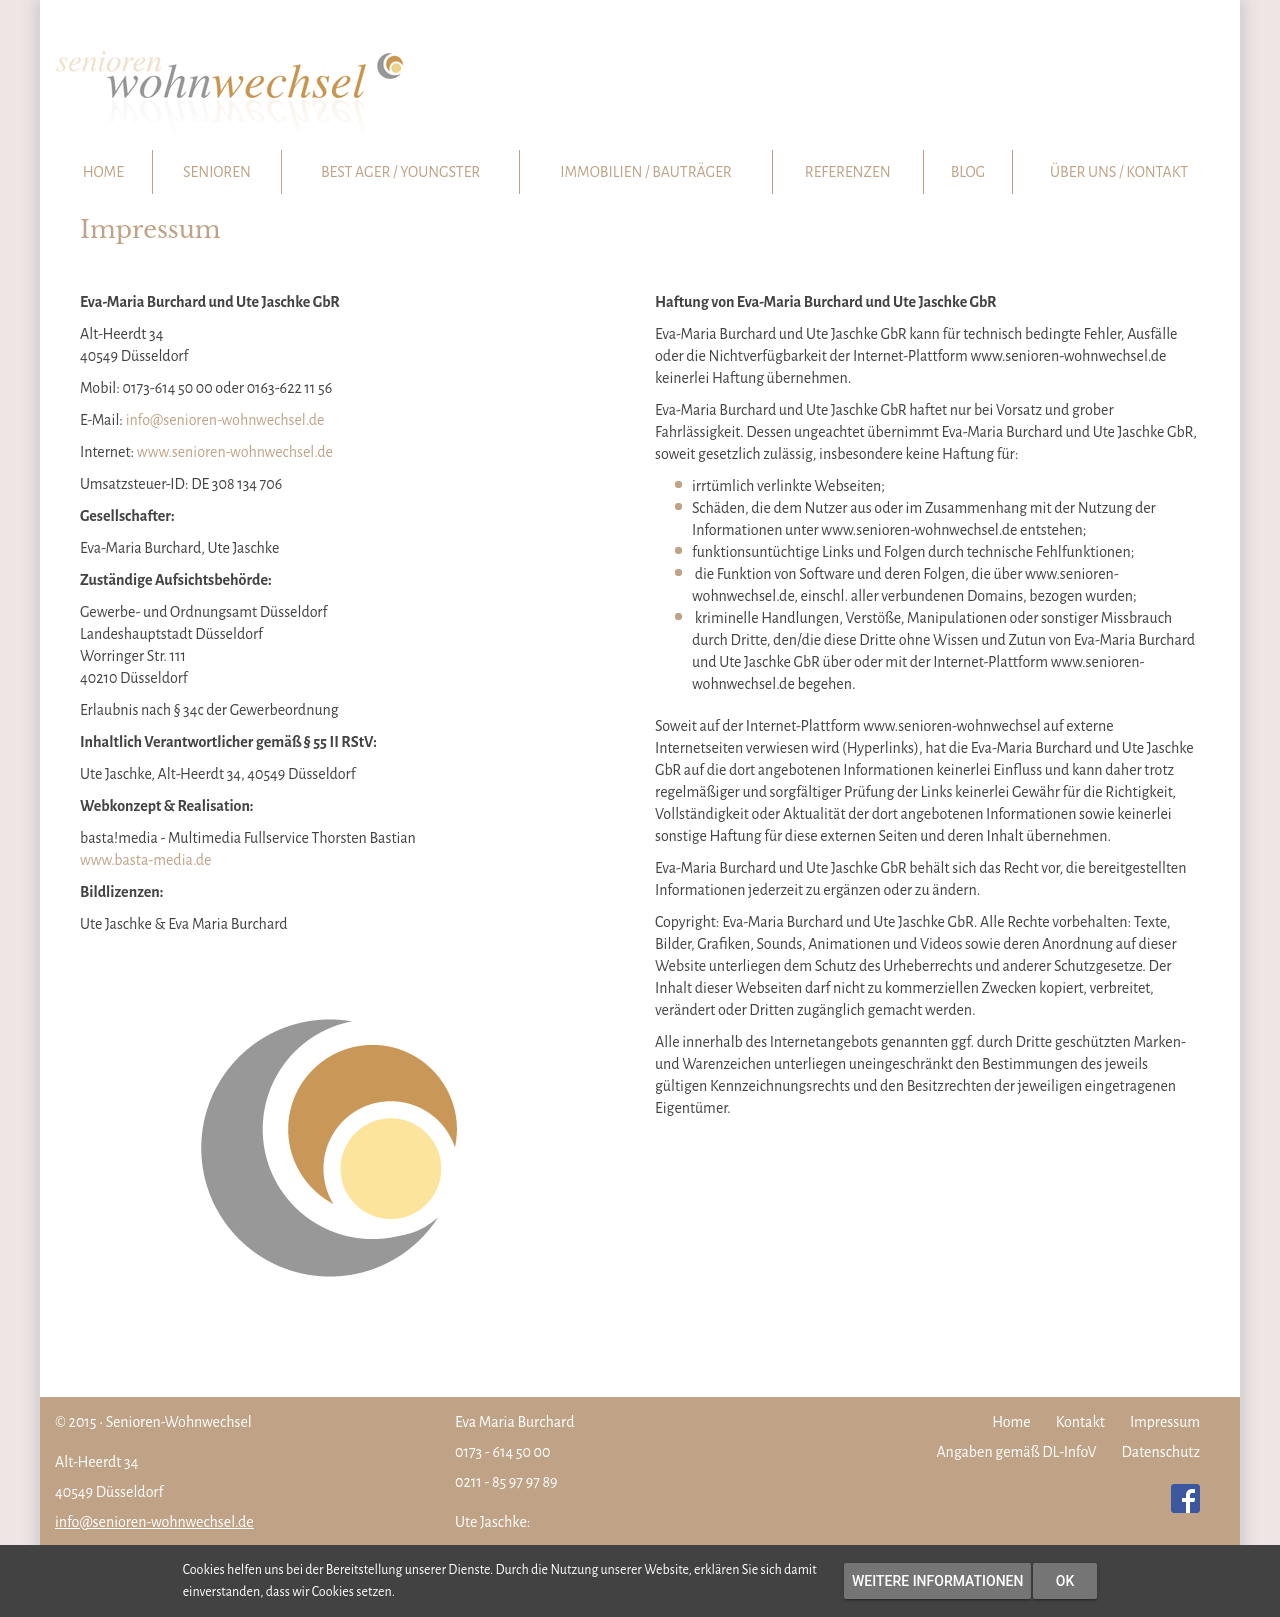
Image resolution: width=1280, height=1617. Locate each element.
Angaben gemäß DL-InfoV (1017, 1452)
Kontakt (1080, 1422)
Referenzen (848, 172)
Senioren (217, 172)
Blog (968, 172)
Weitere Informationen (937, 1581)
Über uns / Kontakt (1119, 172)
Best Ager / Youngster (400, 172)
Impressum (1165, 1422)
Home (103, 172)
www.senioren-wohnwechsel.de (235, 452)
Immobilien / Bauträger (646, 172)
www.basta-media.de (146, 860)
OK (1065, 1581)
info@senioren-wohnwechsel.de (225, 420)
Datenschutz (1161, 1452)
